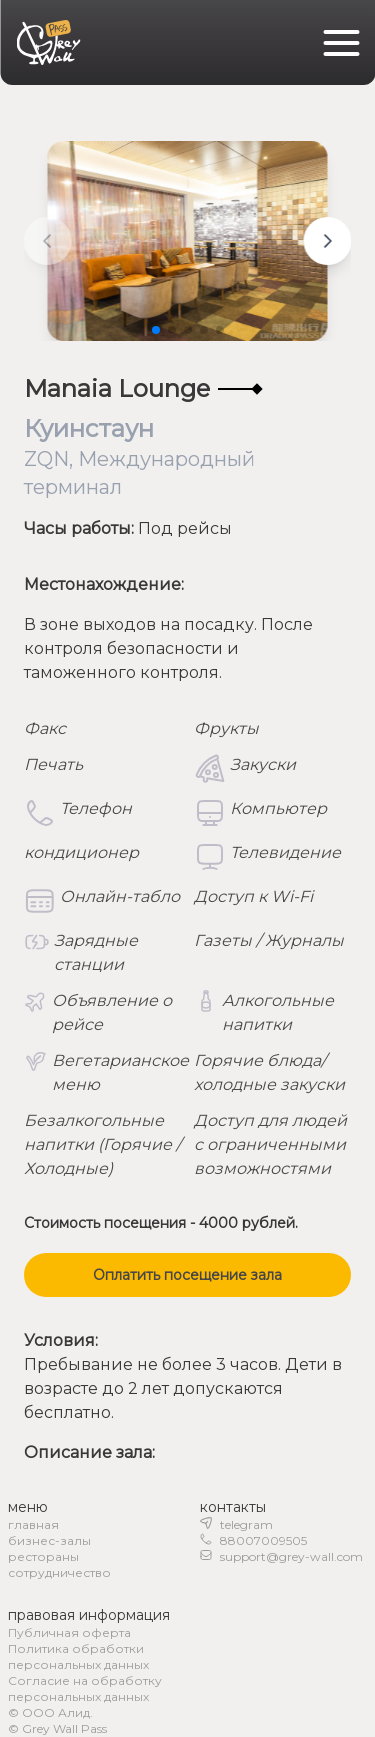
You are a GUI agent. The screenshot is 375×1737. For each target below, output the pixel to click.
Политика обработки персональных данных (78, 1656)
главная (33, 1524)
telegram (246, 1524)
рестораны (43, 1556)
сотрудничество (59, 1572)
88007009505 (263, 1540)
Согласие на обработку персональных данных (85, 1688)
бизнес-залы (49, 1540)
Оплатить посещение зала (187, 1275)
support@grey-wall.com (291, 1556)
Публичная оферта (69, 1632)
